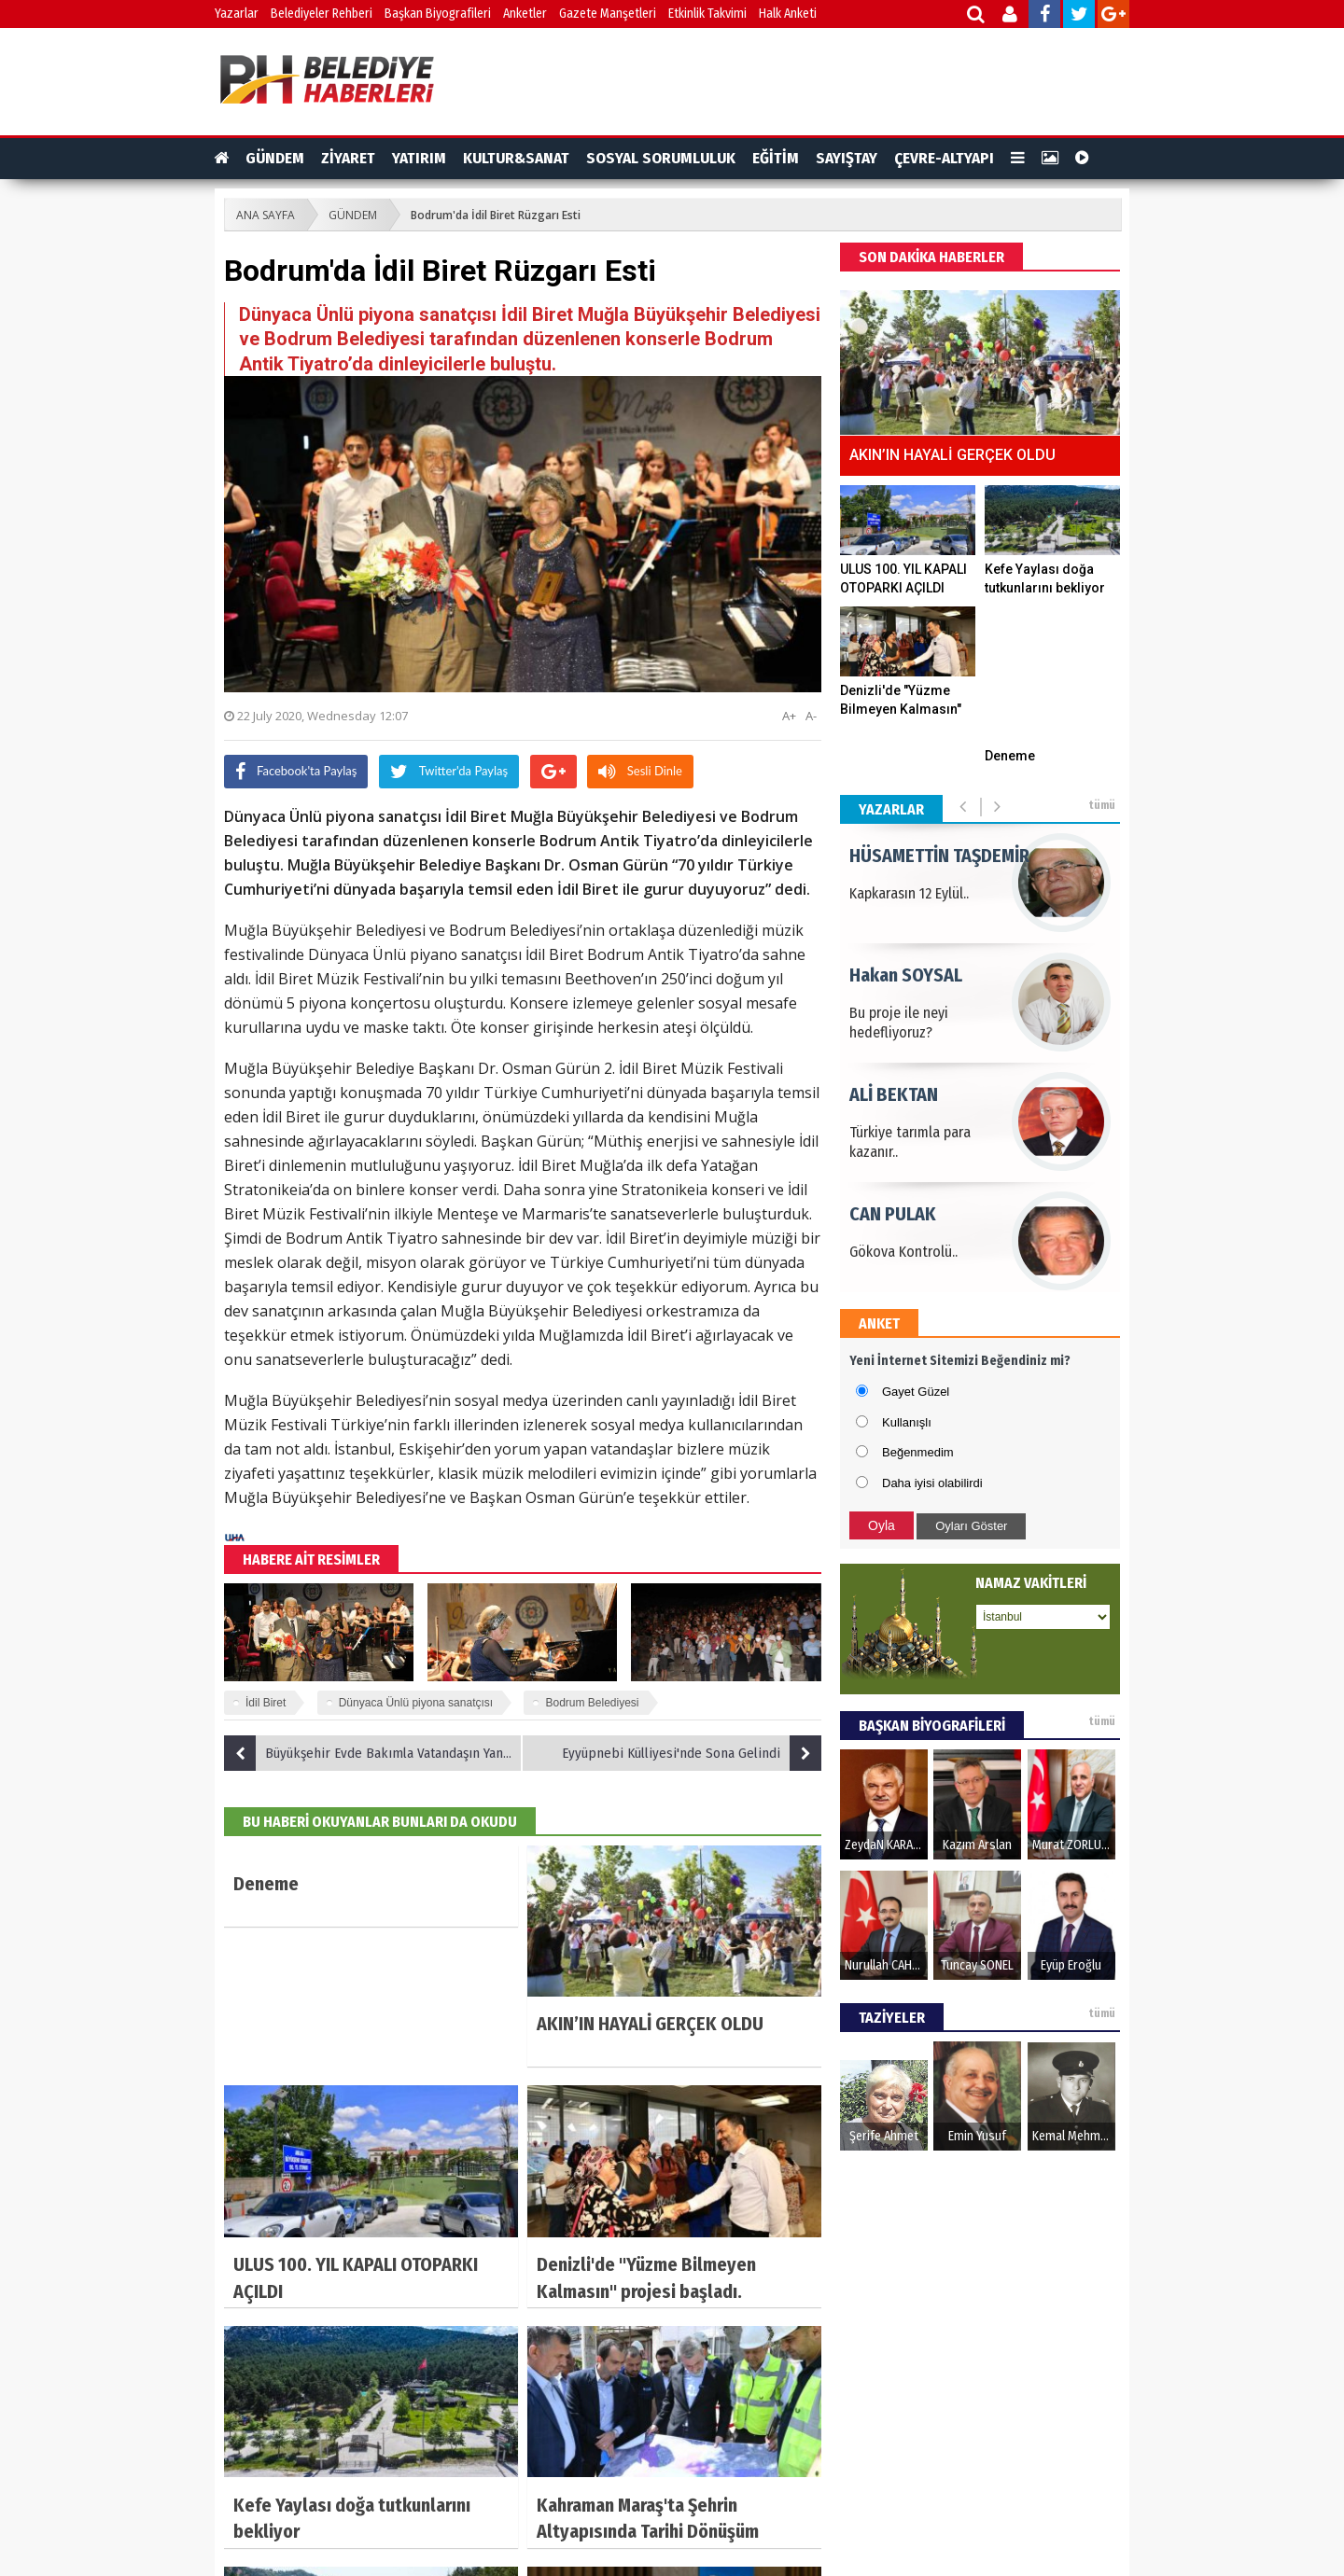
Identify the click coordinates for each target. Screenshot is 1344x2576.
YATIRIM (419, 158)
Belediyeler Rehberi (321, 13)
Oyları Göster (971, 1526)
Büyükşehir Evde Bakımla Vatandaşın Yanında (373, 1753)
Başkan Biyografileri (438, 13)
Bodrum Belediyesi (591, 1702)
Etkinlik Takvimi (707, 13)
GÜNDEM (274, 158)
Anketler (525, 13)
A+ (789, 715)
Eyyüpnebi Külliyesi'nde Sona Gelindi (691, 1753)
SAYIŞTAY (846, 158)
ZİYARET (348, 158)
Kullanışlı (906, 1422)
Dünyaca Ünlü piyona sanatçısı (416, 1702)
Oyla (881, 1525)
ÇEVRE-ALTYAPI (944, 158)
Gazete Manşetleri (607, 13)
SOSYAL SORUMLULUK (660, 158)
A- (811, 715)
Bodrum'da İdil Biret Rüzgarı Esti (496, 215)
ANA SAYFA (265, 215)
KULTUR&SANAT (516, 158)
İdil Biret (265, 1702)
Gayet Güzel (915, 1392)
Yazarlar (237, 13)
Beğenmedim (918, 1452)
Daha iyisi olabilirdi (932, 1483)
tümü (1101, 805)
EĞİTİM (775, 158)
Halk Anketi (788, 13)
